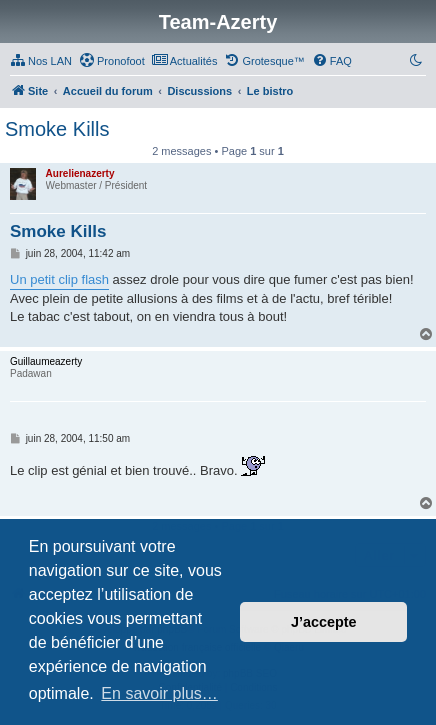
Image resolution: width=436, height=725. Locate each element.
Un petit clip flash (59, 279)
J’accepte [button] (324, 622)
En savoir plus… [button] (159, 693)
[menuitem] (41, 61)
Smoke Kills (57, 129)
